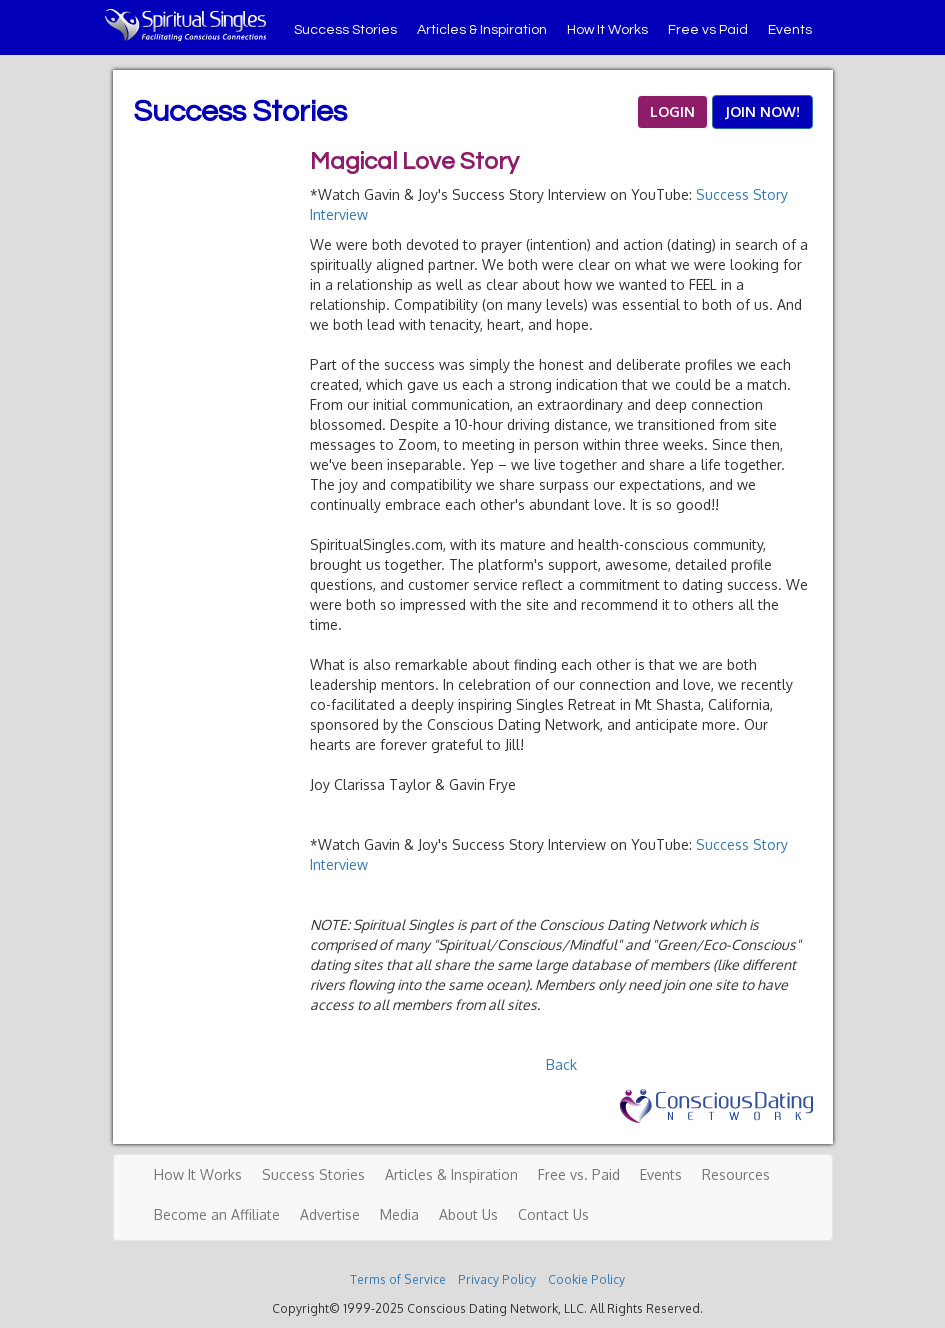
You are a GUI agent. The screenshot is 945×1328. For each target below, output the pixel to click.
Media (399, 1214)
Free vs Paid (708, 30)
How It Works (607, 30)
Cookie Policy (586, 1279)
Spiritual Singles (185, 25)
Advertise (330, 1214)
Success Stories (345, 30)
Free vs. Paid (579, 1174)
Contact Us (553, 1214)
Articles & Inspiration (482, 30)
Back (561, 1064)
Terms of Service (398, 1279)
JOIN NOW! (762, 111)
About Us (468, 1214)
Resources (736, 1174)
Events (790, 30)
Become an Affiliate (217, 1214)
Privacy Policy (497, 1279)
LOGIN (672, 111)
